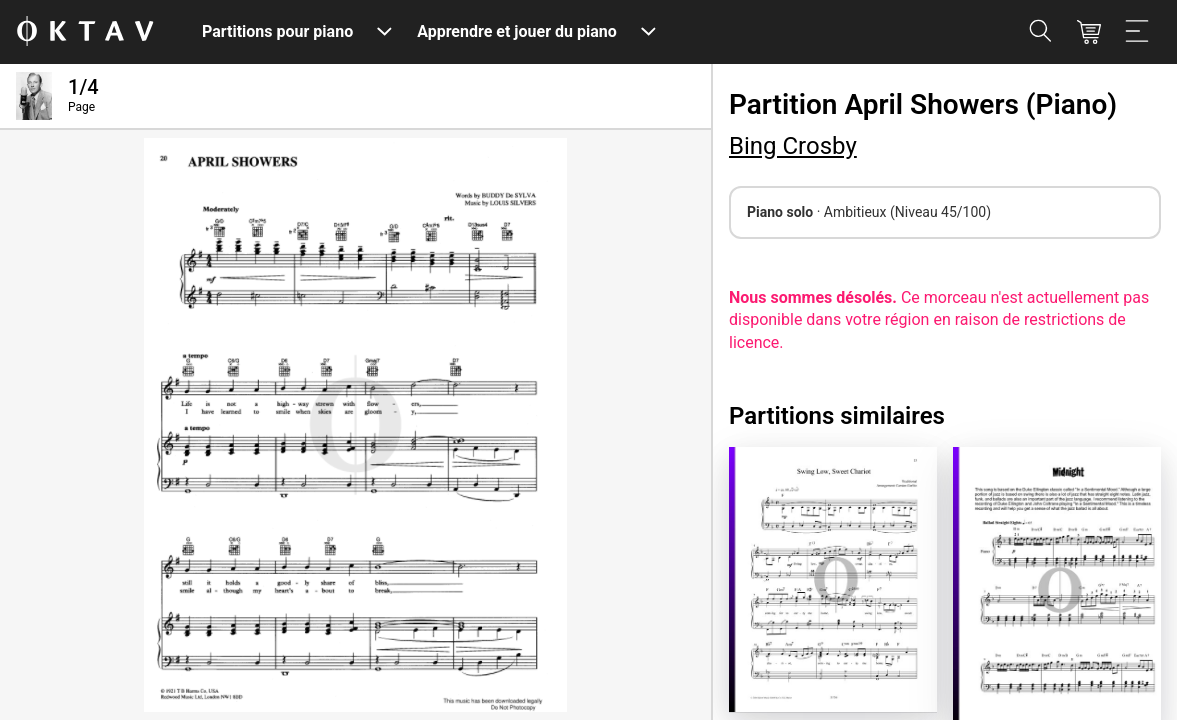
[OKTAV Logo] (85, 32)
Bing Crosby (793, 146)
